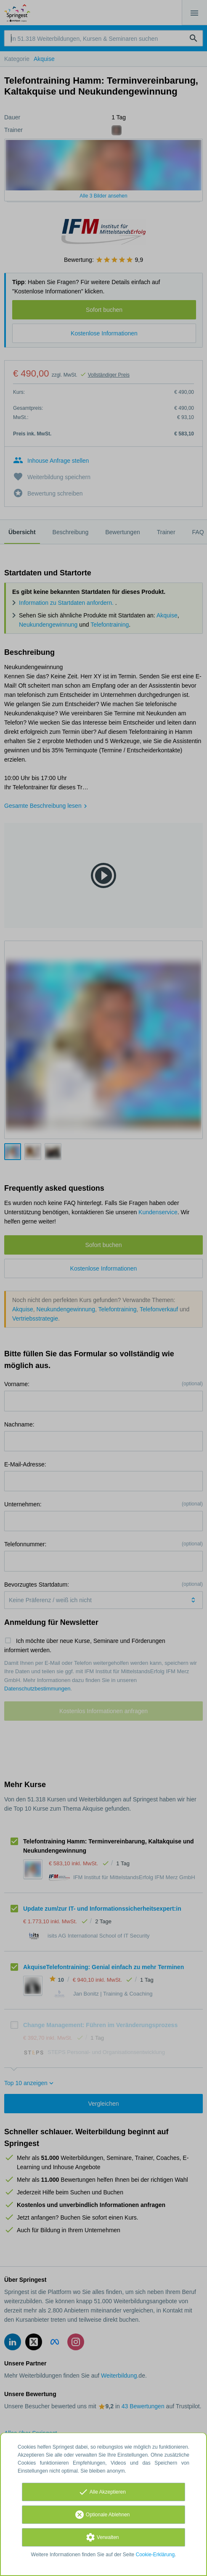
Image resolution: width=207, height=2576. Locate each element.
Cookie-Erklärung (155, 2555)
